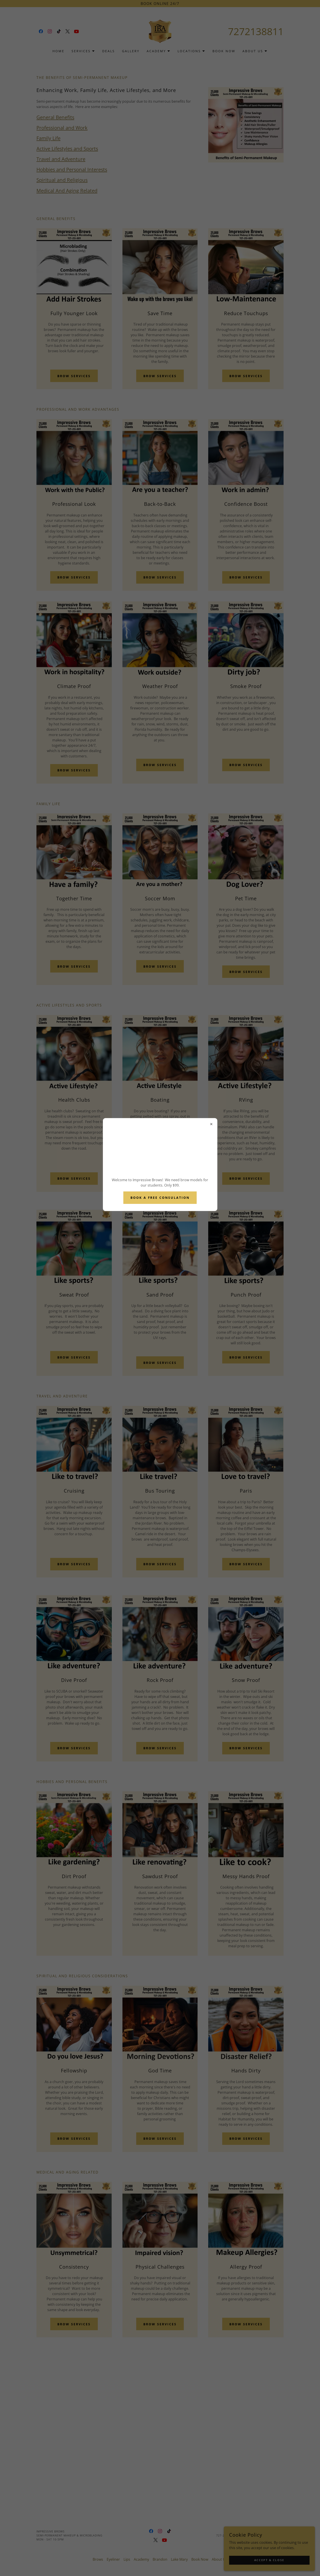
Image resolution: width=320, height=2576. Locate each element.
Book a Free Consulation (160, 1197)
